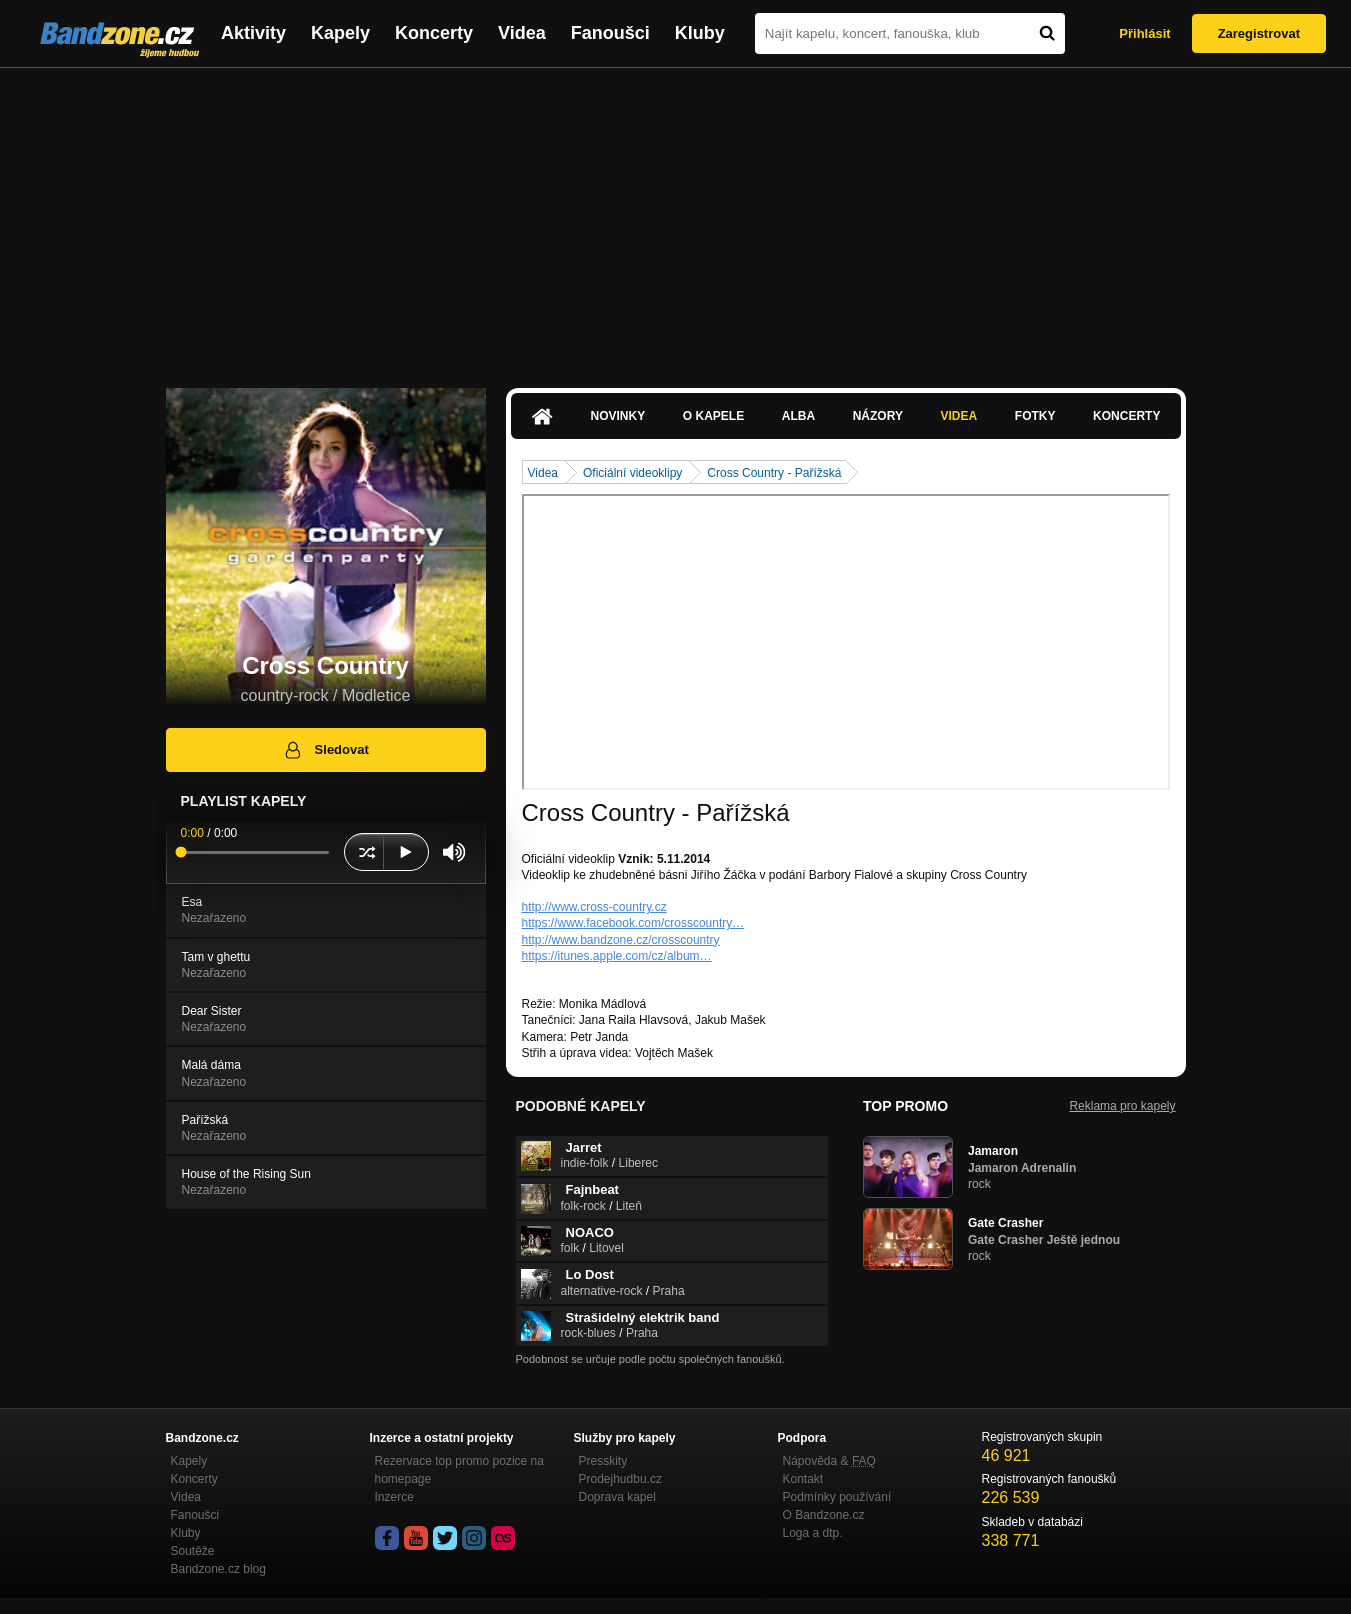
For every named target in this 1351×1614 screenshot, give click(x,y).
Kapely (340, 33)
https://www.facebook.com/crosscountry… (633, 923)
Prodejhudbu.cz (620, 1479)
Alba (798, 416)
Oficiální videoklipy (632, 473)
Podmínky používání (837, 1497)
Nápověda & (829, 1461)
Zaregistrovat (1259, 33)
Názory (878, 416)
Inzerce (394, 1497)
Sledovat (325, 750)
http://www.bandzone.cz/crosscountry (621, 940)
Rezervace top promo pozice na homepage (459, 1470)
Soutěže (193, 1551)
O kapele (713, 416)
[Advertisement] (676, 218)
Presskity (603, 1461)
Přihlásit (1144, 33)
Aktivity (253, 33)
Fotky (1035, 416)
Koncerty (434, 33)
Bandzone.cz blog (218, 1569)
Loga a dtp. (813, 1533)
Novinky (618, 416)
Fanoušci (610, 33)
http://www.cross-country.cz (594, 907)
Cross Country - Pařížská (774, 473)
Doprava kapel (617, 1497)
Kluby (700, 33)
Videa (522, 33)
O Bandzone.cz (824, 1515)
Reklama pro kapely (1122, 1106)
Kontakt (803, 1479)
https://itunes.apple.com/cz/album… (617, 956)
